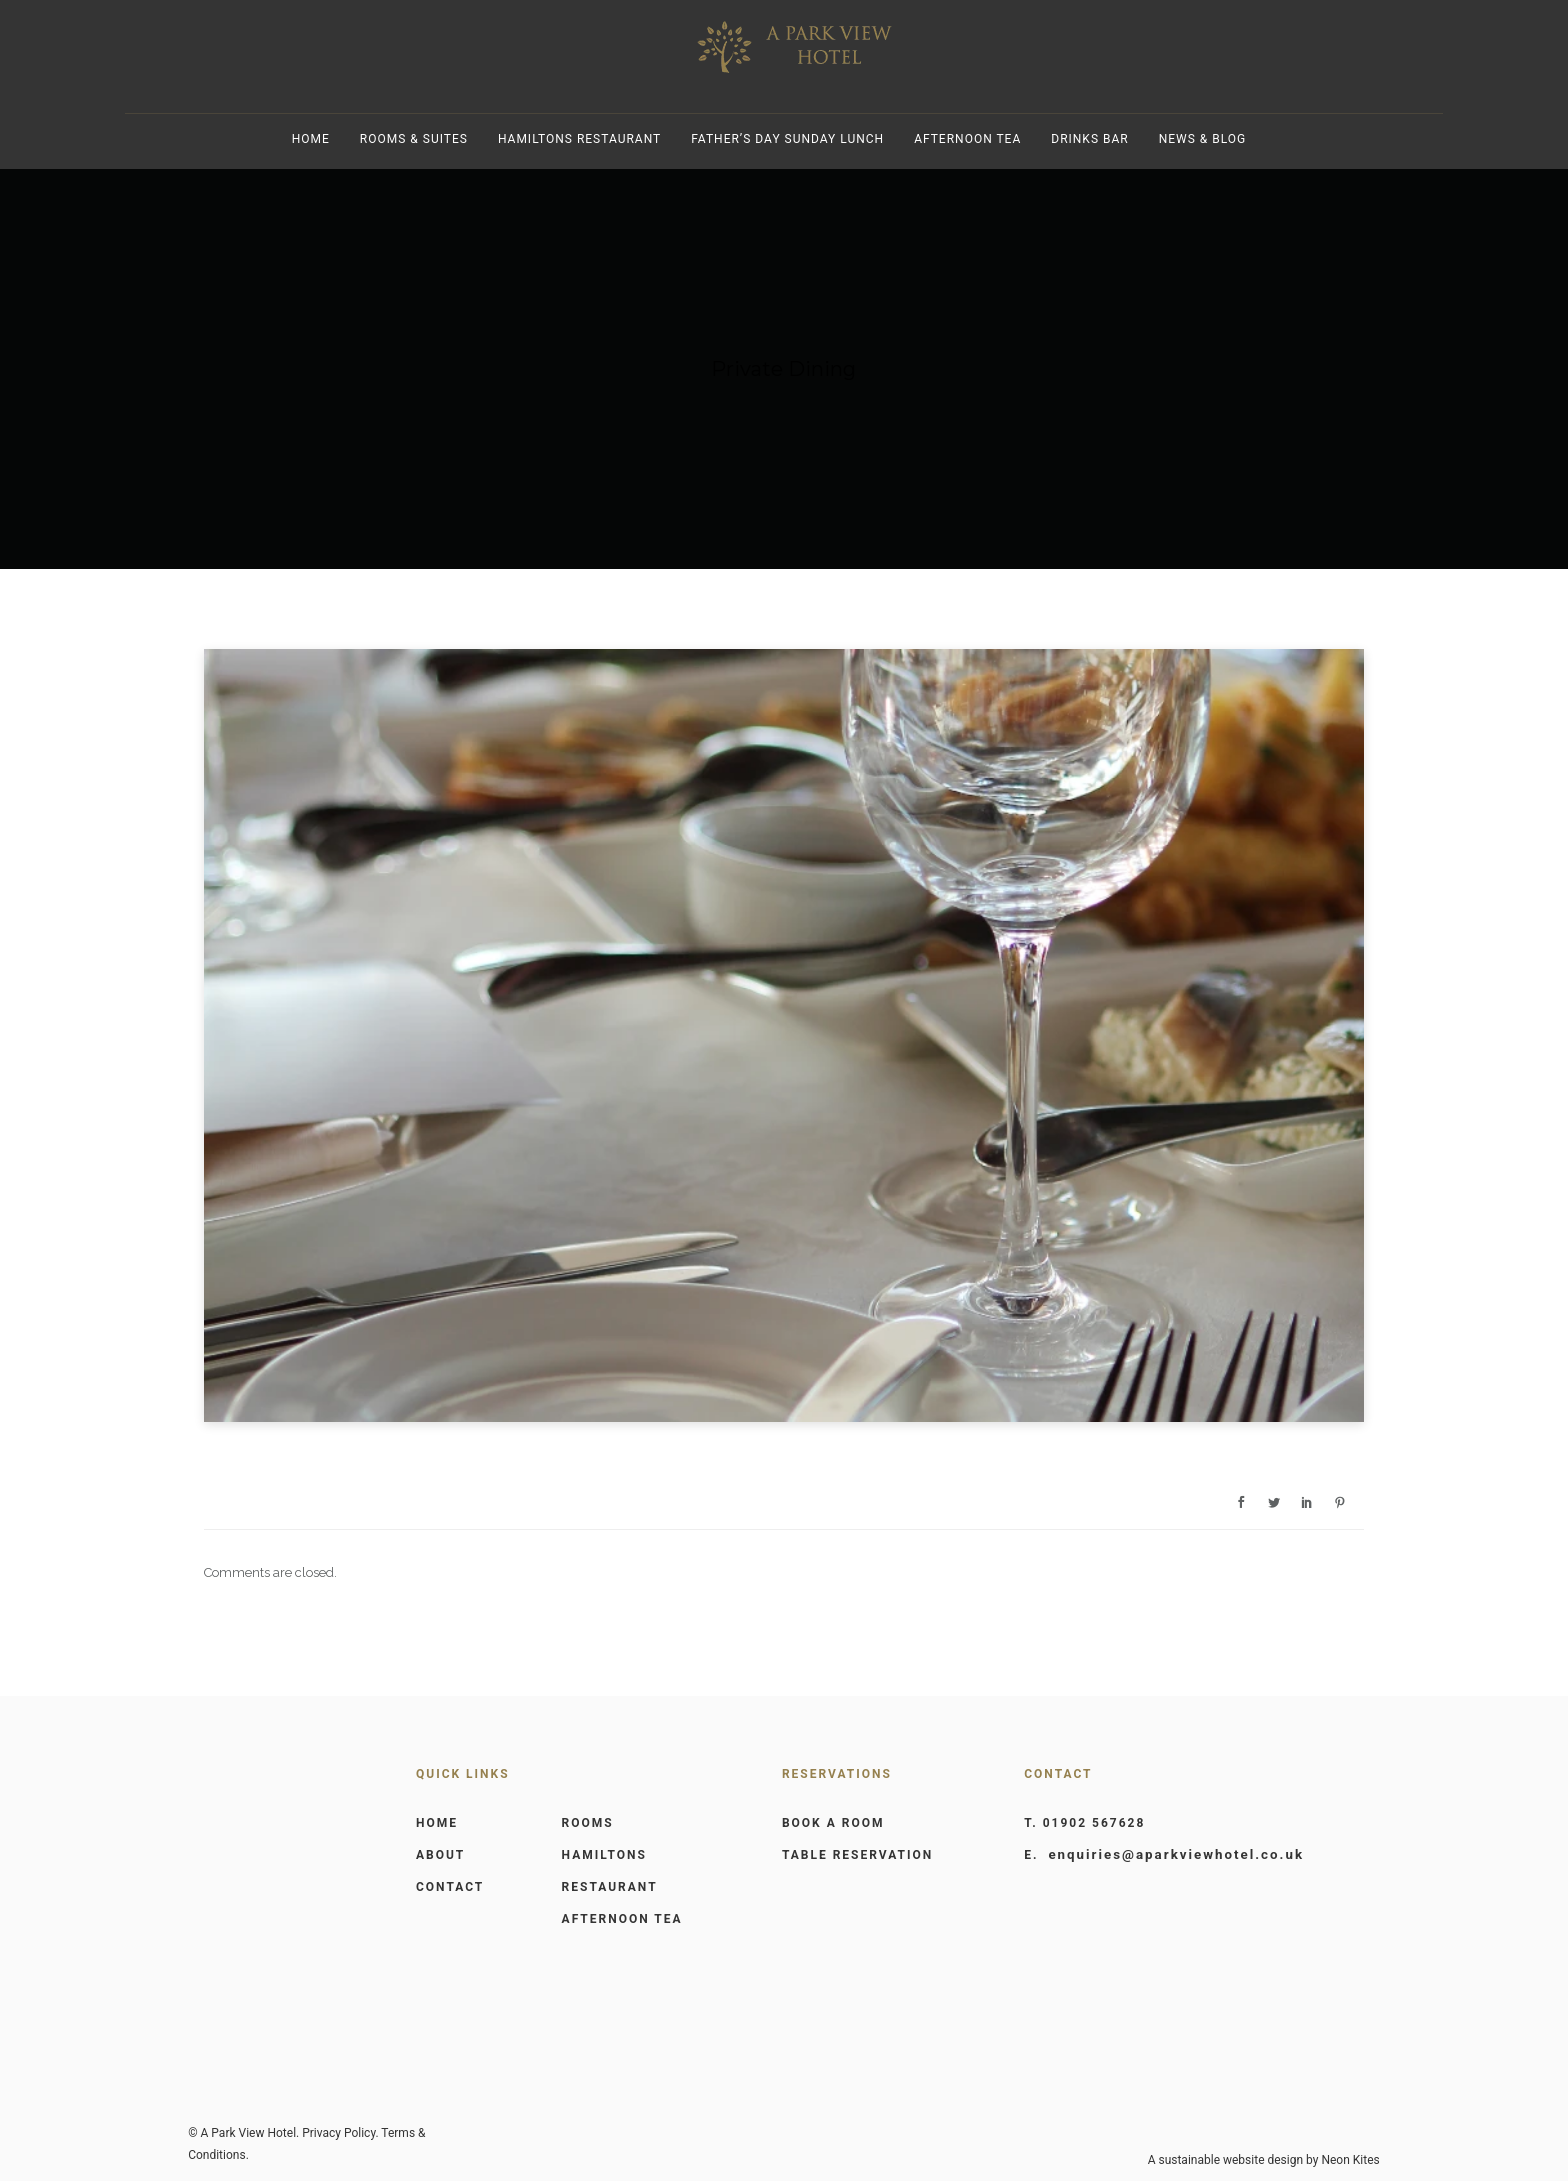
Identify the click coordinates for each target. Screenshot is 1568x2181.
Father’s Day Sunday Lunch (787, 139)
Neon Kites (1350, 2160)
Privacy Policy (338, 2133)
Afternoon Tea (967, 139)
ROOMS (588, 1823)
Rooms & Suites (414, 139)
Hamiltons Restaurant (579, 139)
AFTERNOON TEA (622, 1919)
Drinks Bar (1089, 139)
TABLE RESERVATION (857, 1855)
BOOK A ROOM (833, 1823)
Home (311, 139)
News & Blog (1203, 139)
